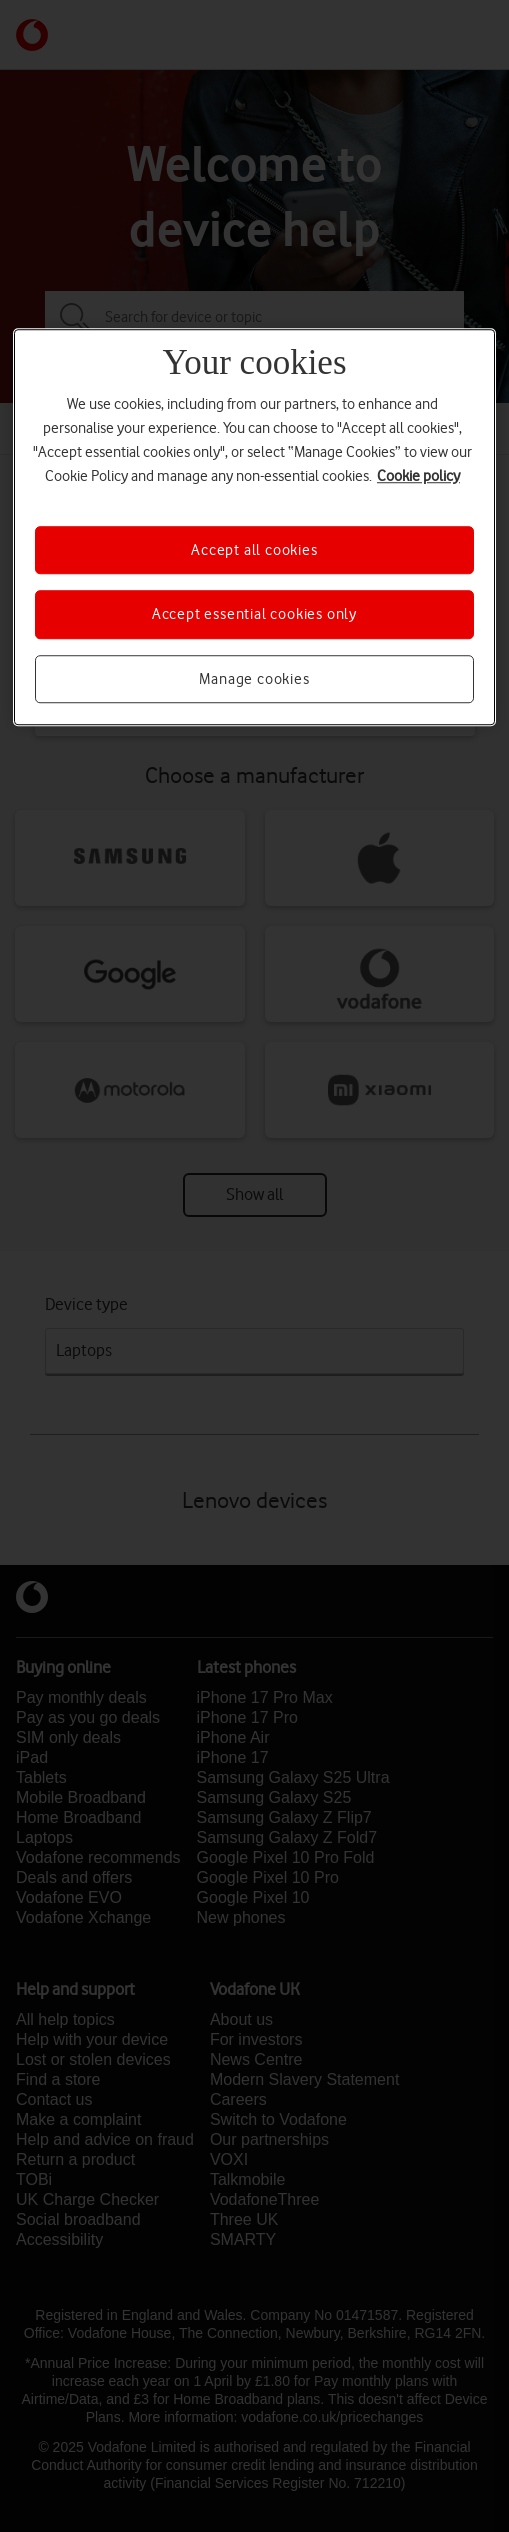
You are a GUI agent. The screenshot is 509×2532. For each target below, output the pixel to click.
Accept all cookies (254, 550)
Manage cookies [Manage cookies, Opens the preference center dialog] (254, 679)
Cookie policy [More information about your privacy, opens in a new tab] (418, 476)
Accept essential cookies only (254, 614)
